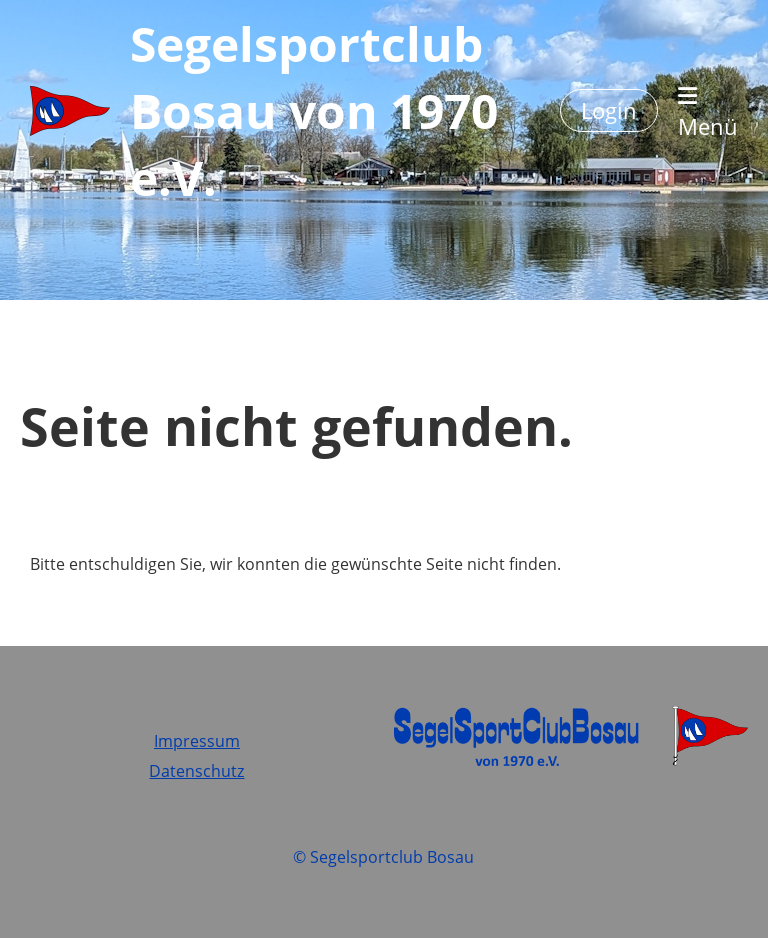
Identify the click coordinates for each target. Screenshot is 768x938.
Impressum (197, 741)
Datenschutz (196, 771)
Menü (708, 113)
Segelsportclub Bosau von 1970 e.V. (314, 110)
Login (609, 110)
